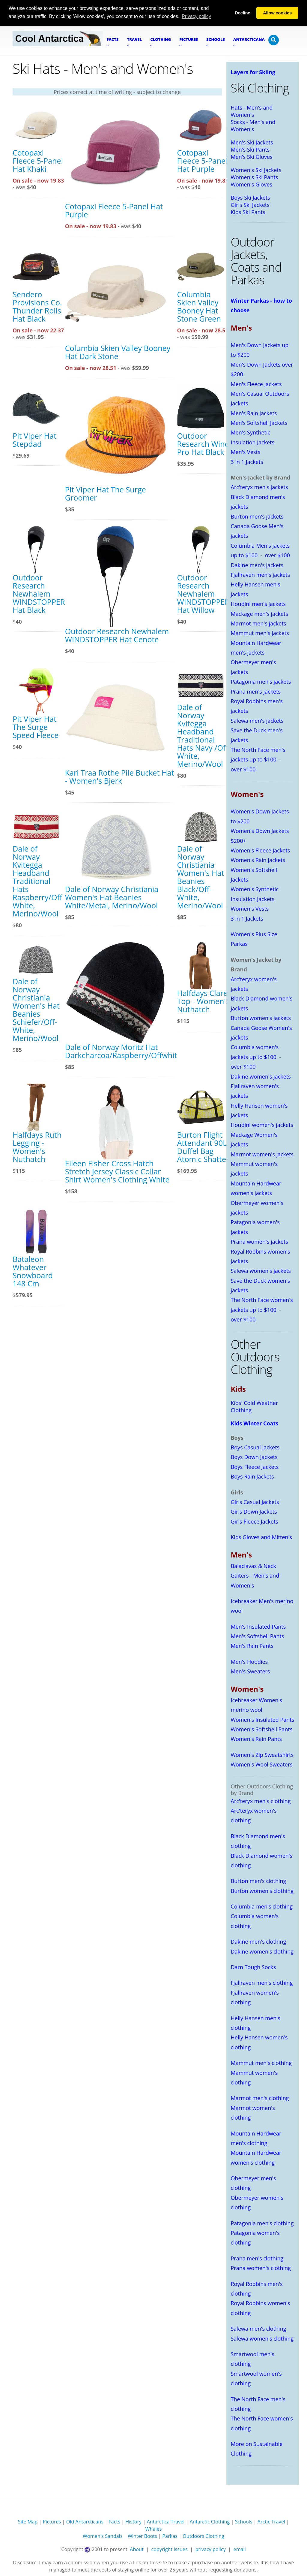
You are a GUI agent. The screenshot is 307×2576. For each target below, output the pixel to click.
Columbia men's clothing (262, 1906)
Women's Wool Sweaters (262, 1764)
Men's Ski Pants (250, 149)
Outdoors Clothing (203, 2536)
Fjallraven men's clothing (262, 1982)
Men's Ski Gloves (252, 156)
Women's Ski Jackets (256, 170)
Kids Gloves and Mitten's (261, 1537)
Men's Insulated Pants (258, 1626)
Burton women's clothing (262, 1890)
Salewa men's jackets (257, 720)
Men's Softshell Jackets (259, 422)
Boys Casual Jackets (255, 1447)
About (137, 2549)
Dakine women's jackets (261, 1076)
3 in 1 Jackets (247, 461)
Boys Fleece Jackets (255, 1466)
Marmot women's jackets (262, 1154)
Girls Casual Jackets (255, 1502)
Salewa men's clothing (258, 2328)
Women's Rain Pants (256, 1738)
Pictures (52, 2521)
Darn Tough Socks (253, 1967)
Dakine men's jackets (257, 565)
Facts (114, 2521)
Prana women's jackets (259, 1241)
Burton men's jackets (257, 516)
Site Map (28, 2521)
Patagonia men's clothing (262, 2223)
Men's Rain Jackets (254, 413)
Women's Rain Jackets (258, 860)
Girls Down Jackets (254, 1511)
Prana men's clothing (257, 2258)
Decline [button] (242, 13)
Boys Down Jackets (254, 1457)
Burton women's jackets (261, 1018)
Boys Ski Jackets (250, 197)
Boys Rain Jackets (252, 1476)
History (133, 2521)
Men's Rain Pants (252, 1645)
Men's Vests (246, 452)
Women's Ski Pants (254, 177)
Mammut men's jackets (260, 633)
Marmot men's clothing (260, 2098)
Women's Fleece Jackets (260, 850)
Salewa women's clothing (262, 2338)
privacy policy (210, 2549)
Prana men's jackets (256, 691)
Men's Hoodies (249, 1661)
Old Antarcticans (84, 2521)
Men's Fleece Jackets (256, 384)
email (240, 2549)
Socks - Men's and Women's (253, 125)
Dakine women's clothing (262, 1951)
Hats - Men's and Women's (252, 111)
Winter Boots (142, 2536)
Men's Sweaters (250, 1671)
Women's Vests (250, 908)
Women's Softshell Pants (262, 1729)
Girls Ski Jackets (250, 204)
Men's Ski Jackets (252, 142)
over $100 (277, 555)
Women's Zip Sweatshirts (262, 1754)
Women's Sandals (103, 2536)
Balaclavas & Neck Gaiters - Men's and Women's (255, 1575)
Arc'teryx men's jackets (259, 487)
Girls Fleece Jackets (254, 1521)
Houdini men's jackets (258, 603)
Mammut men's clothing (261, 2062)
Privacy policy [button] (196, 16)
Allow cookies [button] (277, 13)
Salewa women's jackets (261, 1270)
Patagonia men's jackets (261, 681)
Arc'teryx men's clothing (261, 1801)
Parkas (169, 2536)
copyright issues (169, 2549)
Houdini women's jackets (262, 1124)
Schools (243, 2521)
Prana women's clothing (261, 2268)
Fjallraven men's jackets (260, 574)
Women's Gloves (252, 184)
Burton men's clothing (258, 1880)
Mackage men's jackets (259, 613)
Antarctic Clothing (210, 2521)
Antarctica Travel (166, 2521)
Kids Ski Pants (248, 212)
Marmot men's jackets (258, 623)
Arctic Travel (271, 2521)
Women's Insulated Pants (262, 1719)
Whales (153, 2529)
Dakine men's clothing (258, 1941)
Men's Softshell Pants (257, 1636)
